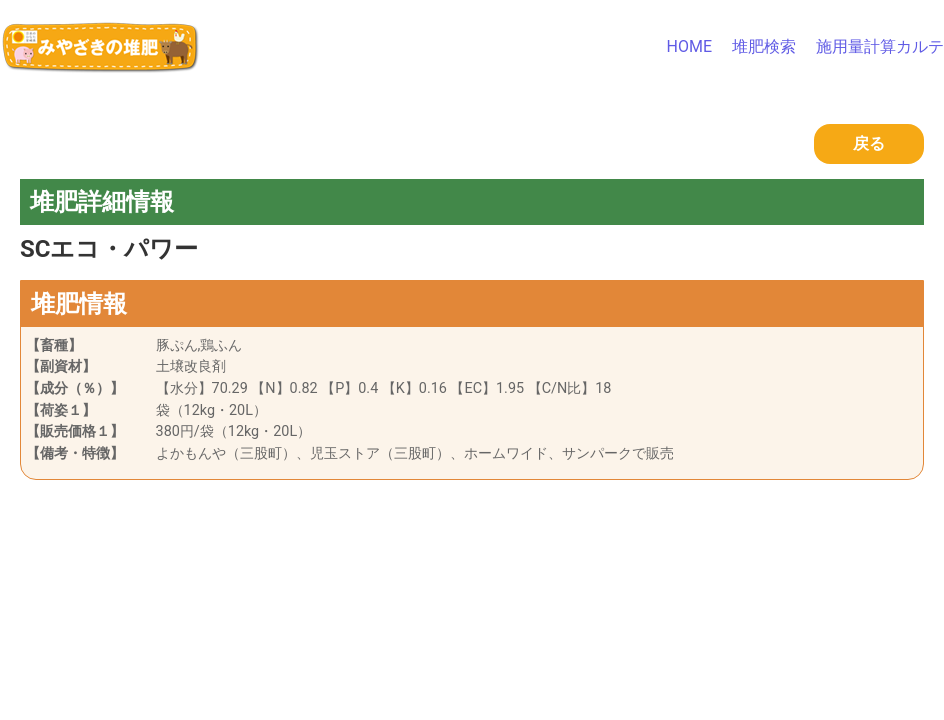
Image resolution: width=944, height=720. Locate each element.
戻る (869, 143)
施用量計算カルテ (880, 46)
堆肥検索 (764, 46)
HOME (689, 46)
